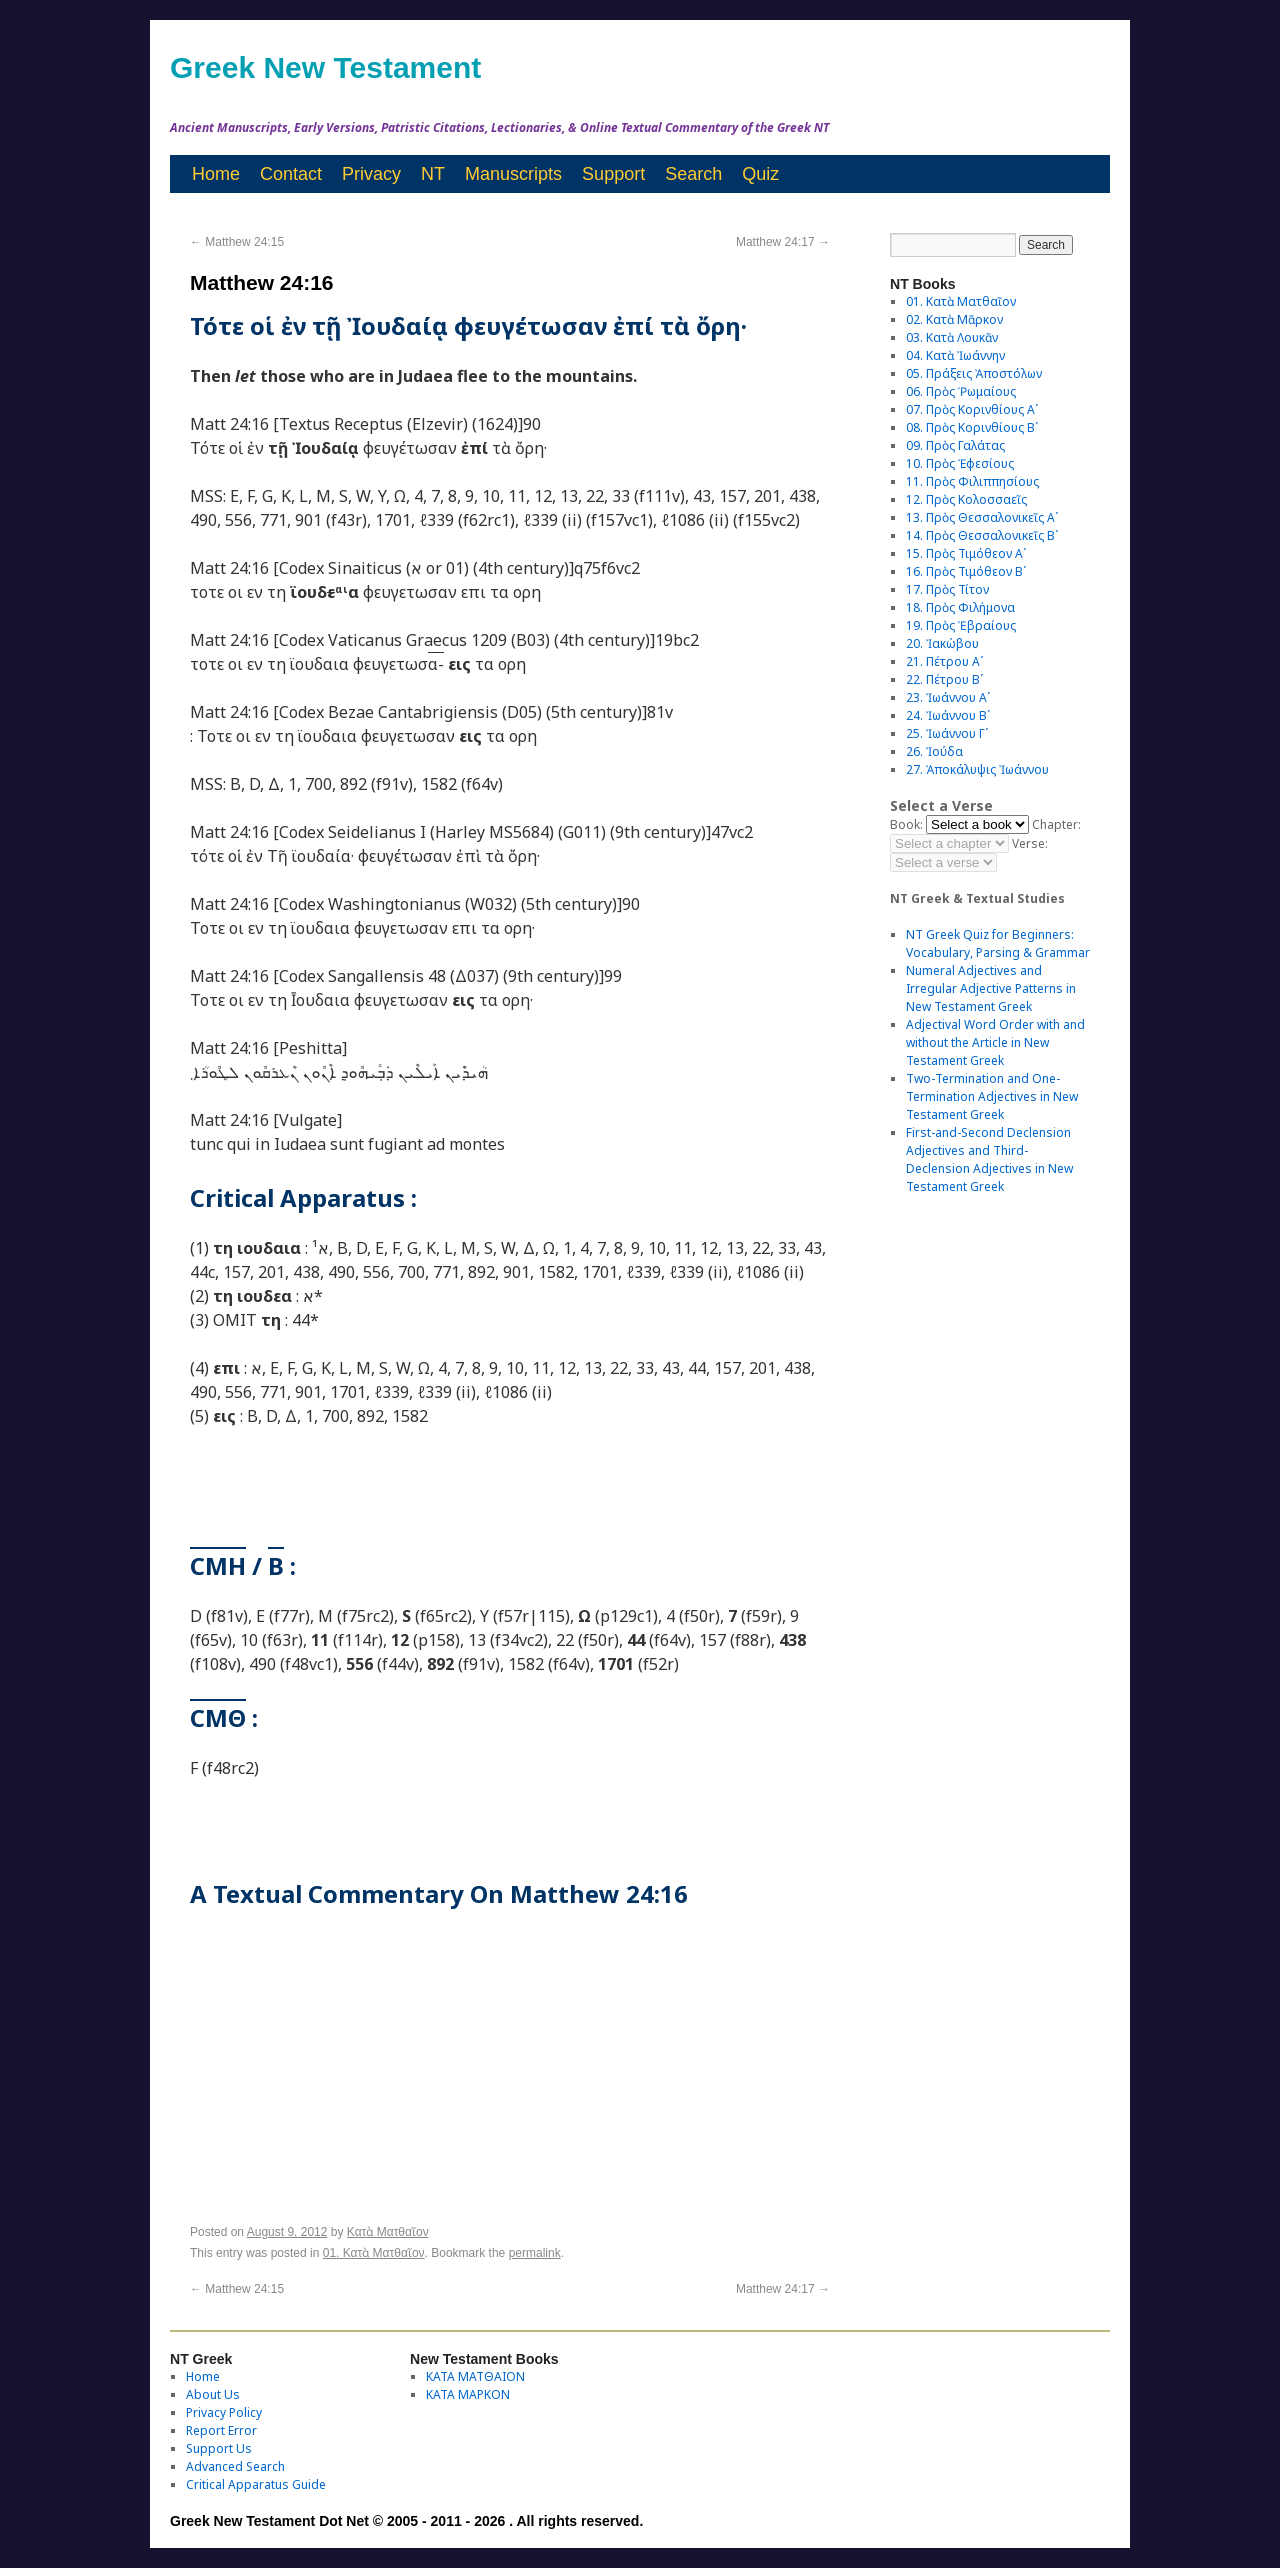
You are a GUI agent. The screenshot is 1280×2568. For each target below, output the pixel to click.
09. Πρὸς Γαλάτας (955, 445)
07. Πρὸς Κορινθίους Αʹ (972, 409)
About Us (213, 2394)
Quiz (760, 174)
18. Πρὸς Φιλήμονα (960, 607)
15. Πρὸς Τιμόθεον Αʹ (966, 553)
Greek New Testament (325, 67)
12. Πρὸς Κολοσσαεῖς (966, 499)
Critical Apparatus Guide (256, 2484)
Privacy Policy (224, 2412)
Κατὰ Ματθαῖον (388, 2232)
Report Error (221, 2430)
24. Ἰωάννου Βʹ (948, 715)
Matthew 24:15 (237, 242)
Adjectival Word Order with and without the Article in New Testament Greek (995, 1042)
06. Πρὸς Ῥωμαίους (961, 391)
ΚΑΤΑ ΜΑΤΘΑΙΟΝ (475, 2376)
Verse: (1030, 843)
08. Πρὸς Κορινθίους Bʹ (972, 427)
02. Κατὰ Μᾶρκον (954, 319)
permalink (535, 2253)
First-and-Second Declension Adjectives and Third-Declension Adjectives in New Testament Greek (989, 1159)
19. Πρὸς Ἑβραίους (961, 625)
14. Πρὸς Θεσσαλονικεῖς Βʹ (982, 535)
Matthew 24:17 (783, 242)
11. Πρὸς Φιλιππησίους (972, 481)
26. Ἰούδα (934, 751)
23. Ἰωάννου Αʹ (948, 697)
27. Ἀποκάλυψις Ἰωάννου (977, 769)
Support (613, 174)
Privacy (371, 174)
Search (693, 174)
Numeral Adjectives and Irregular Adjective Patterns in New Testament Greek (991, 988)
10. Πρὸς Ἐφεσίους (960, 463)
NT (433, 174)
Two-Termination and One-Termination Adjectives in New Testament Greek (992, 1096)
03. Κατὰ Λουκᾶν (952, 337)
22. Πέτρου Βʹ (944, 679)
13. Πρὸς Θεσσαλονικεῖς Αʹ (982, 517)
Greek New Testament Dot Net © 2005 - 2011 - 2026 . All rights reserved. (406, 2521)
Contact (291, 174)
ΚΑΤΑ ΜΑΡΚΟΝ (468, 2394)
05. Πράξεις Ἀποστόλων (974, 373)
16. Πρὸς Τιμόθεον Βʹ (966, 571)
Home (216, 174)
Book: (906, 824)
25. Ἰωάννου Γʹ (947, 733)
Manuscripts (513, 174)
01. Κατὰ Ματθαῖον (374, 2253)
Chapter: (1056, 824)
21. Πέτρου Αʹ (944, 661)
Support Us (219, 2448)
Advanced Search (235, 2466)
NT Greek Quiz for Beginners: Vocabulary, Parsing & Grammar (998, 943)
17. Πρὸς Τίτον (947, 589)
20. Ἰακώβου (942, 643)
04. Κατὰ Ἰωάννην (955, 355)
